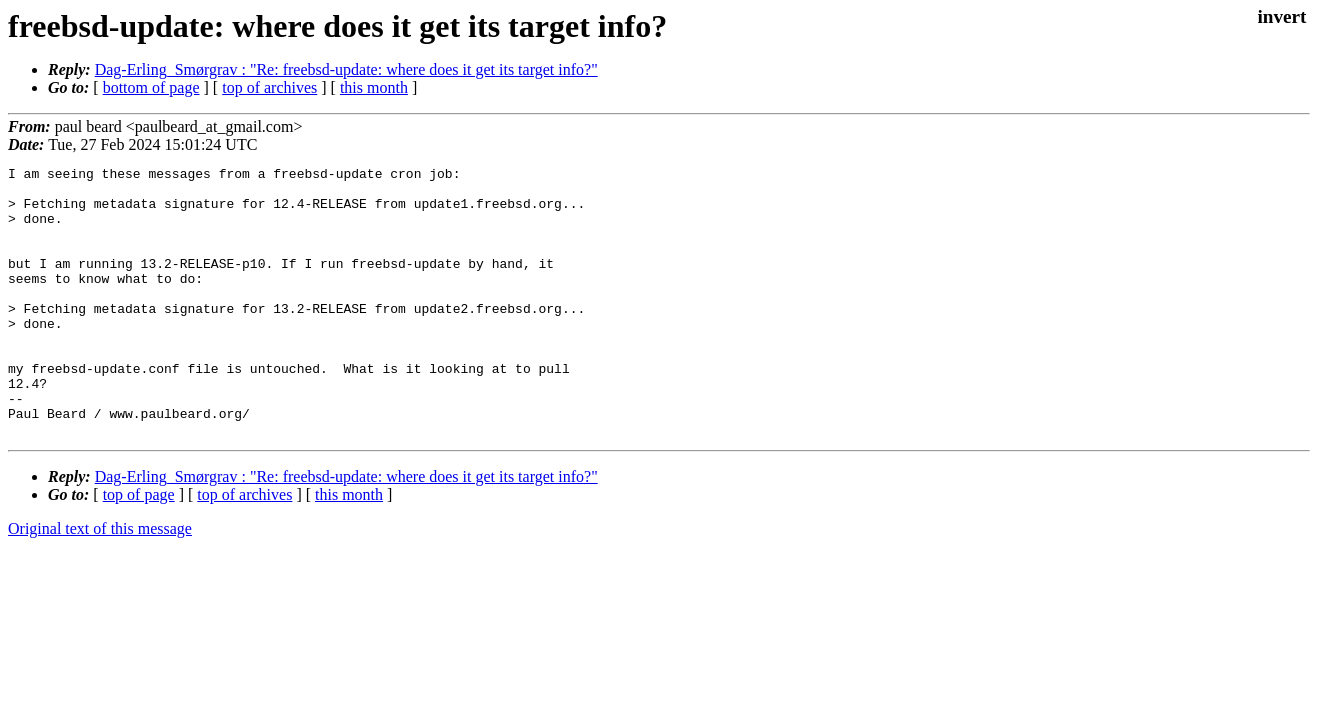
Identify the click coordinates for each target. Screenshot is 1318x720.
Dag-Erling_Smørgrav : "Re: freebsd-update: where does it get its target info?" (346, 69)
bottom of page (151, 87)
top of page (139, 548)
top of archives (269, 87)
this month (374, 87)
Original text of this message (100, 582)
